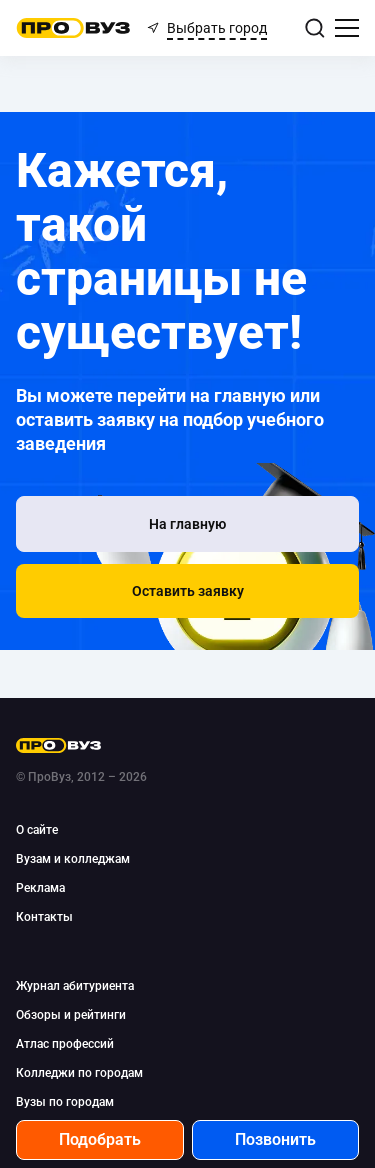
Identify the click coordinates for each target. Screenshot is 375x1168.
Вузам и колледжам (73, 859)
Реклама (40, 888)
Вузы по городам (65, 1102)
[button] (187, 591)
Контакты (44, 917)
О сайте (37, 830)
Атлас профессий (65, 1044)
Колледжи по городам (79, 1073)
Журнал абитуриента (75, 986)
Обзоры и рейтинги (71, 1015)
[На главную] (187, 524)
